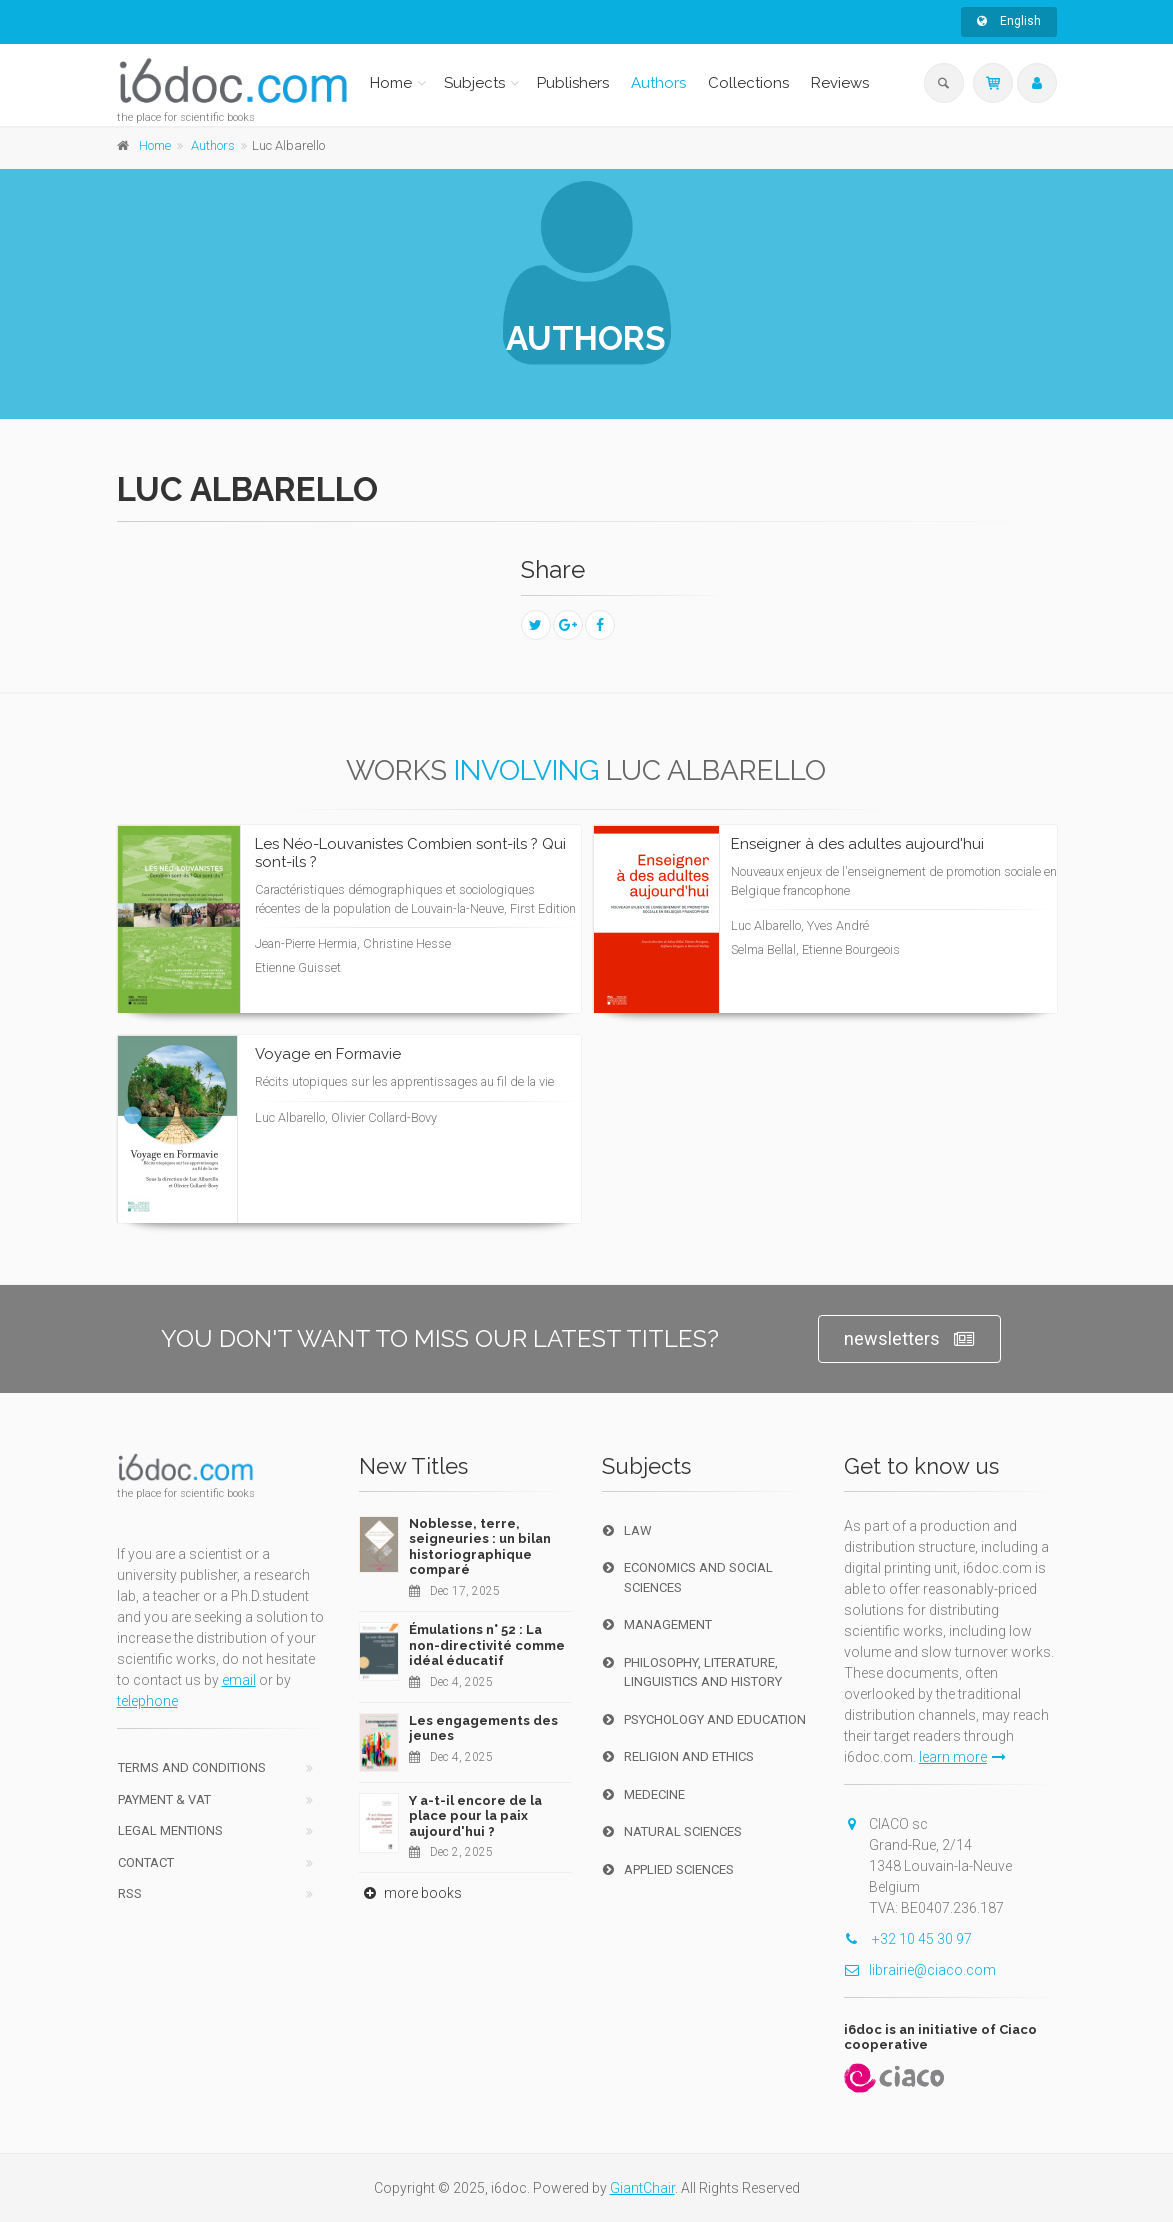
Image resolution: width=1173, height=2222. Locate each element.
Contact (146, 1862)
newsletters (909, 1339)
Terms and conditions (192, 1767)
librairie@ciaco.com (920, 1970)
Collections (748, 83)
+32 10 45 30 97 (908, 1939)
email (239, 1680)
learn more (962, 1757)
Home (391, 83)
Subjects (474, 83)
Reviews (840, 83)
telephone (147, 1701)
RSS (130, 1893)
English (1009, 21)
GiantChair (642, 2188)
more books (410, 1893)
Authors (658, 83)
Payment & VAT (164, 1799)
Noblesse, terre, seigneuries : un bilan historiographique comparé (480, 1547)
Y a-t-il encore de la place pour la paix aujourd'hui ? (475, 1816)
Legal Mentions (170, 1830)
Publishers (573, 83)
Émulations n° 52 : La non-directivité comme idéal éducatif (487, 1645)
